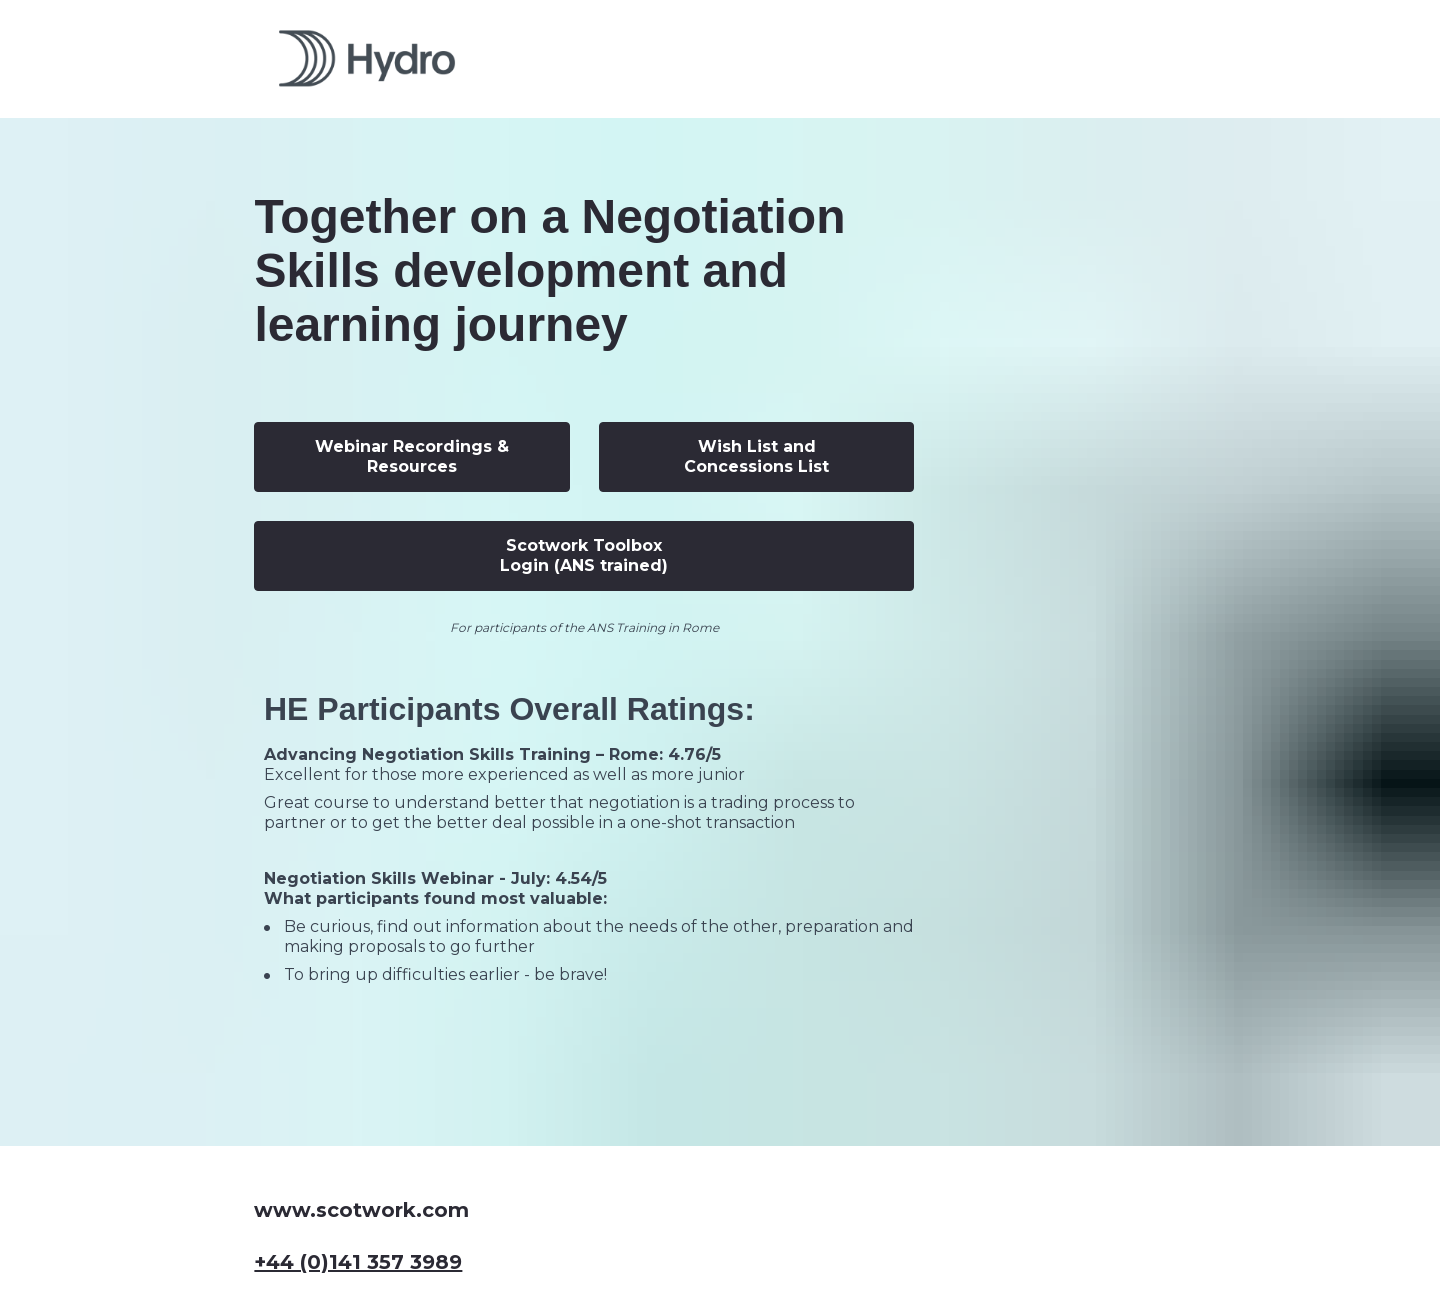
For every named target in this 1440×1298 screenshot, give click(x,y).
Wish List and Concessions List (756, 456)
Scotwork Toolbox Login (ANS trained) (584, 555)
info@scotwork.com (362, 1234)
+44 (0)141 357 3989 (358, 1181)
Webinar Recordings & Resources (412, 456)
